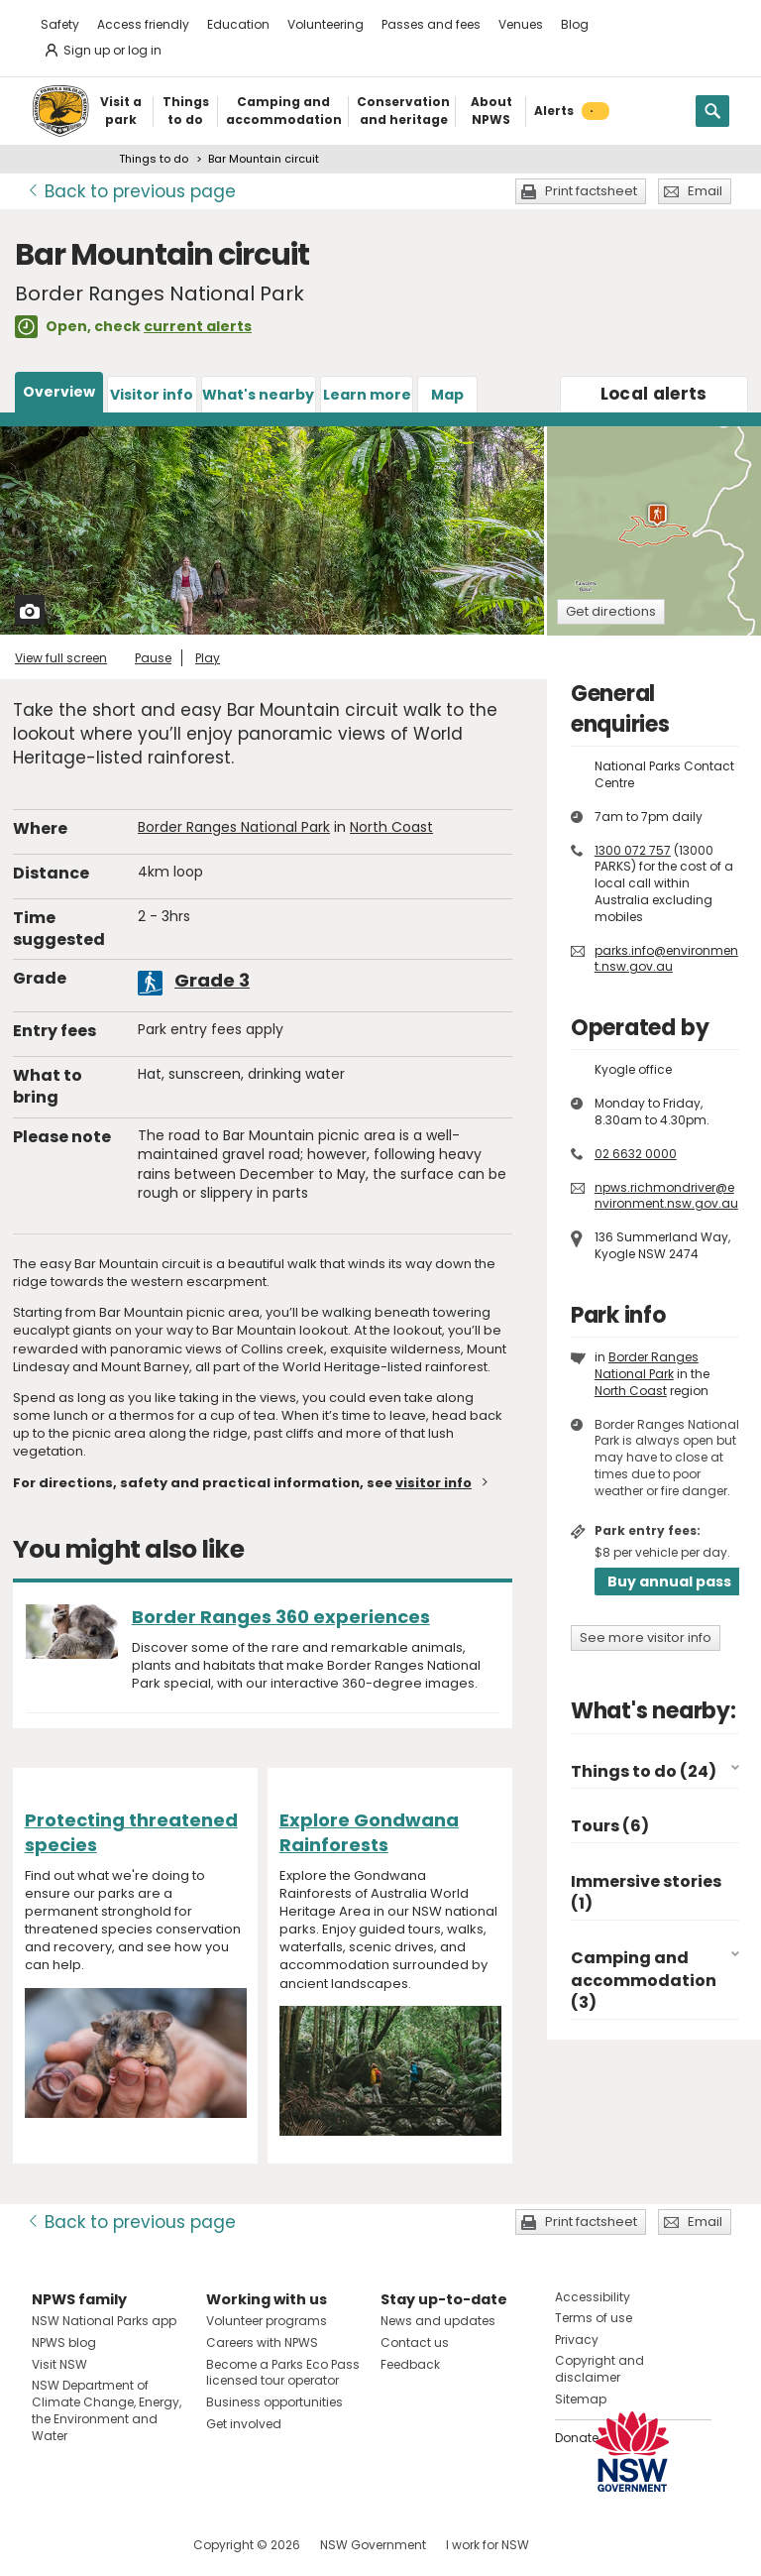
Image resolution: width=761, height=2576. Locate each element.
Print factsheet (591, 190)
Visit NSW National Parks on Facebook (50, 2544)
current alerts (198, 326)
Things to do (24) (643, 1771)
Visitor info (151, 395)
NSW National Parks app (104, 2320)
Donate (576, 2437)
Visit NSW (59, 2364)
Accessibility (592, 2296)
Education (238, 24)
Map (447, 395)
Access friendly (143, 24)
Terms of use (593, 2317)
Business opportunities (274, 2402)
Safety (60, 24)
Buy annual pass (669, 1581)
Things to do (153, 159)
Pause (153, 657)
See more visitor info (645, 1637)
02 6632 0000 (636, 1153)
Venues (520, 24)
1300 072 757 (633, 850)
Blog (575, 24)
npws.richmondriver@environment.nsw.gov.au (666, 1196)
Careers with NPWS (262, 2342)
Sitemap (580, 2399)
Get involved (243, 2423)
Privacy (576, 2339)
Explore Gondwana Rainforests (369, 1832)
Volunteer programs (266, 2320)
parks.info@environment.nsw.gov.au (666, 959)
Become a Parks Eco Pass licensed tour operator (283, 2373)
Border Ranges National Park (234, 827)
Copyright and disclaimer (599, 2369)
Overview (59, 392)
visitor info (433, 1482)
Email (705, 190)
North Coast (391, 827)
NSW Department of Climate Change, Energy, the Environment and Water (106, 2410)
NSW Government (373, 2544)
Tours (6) (610, 1826)
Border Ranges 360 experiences (281, 1616)
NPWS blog (64, 2342)
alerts (653, 394)
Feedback (410, 2364)
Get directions (611, 611)
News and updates (437, 2320)
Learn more (367, 395)
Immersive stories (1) (646, 1892)
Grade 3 (212, 980)
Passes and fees (431, 24)
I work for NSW (487, 2544)
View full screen (61, 657)
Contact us (414, 2342)
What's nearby (258, 395)
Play (207, 657)
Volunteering (325, 24)
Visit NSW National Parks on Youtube (135, 2544)
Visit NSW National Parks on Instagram (92, 2544)
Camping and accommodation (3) (643, 1980)
